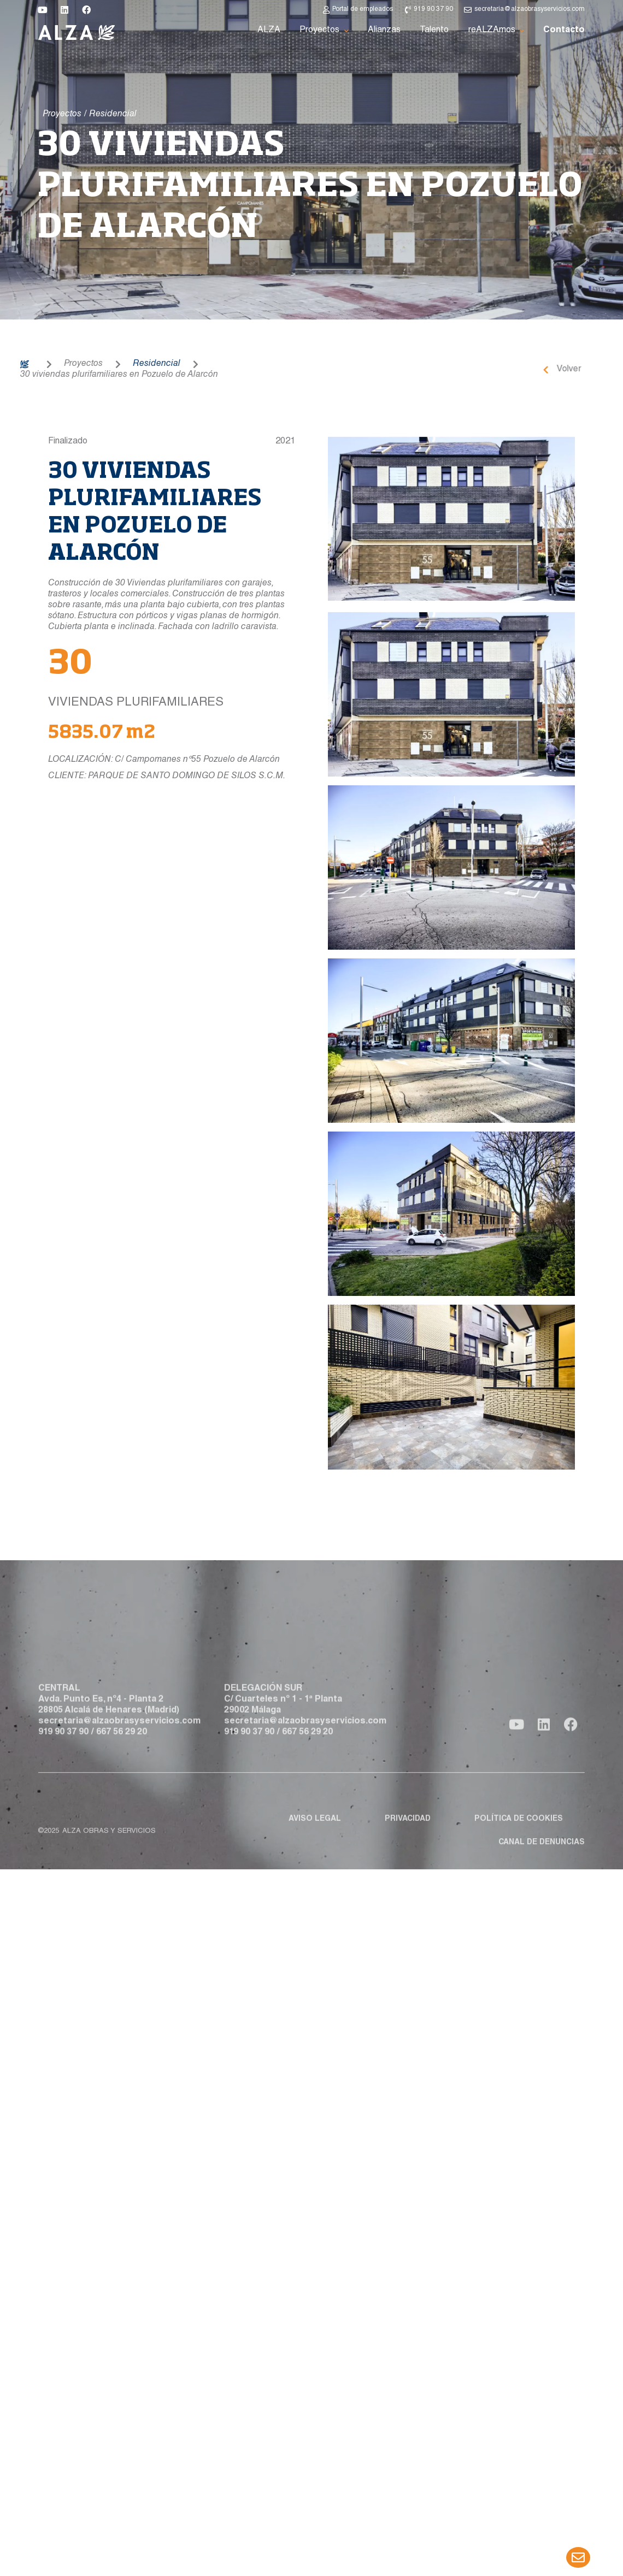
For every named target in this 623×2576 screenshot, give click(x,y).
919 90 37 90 (63, 1764)
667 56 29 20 (121, 1764)
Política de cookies (518, 1847)
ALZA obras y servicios (109, 1859)
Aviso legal (315, 1847)
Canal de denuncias (541, 1871)
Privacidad (408, 1847)
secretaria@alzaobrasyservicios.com (119, 1753)
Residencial (92, 364)
